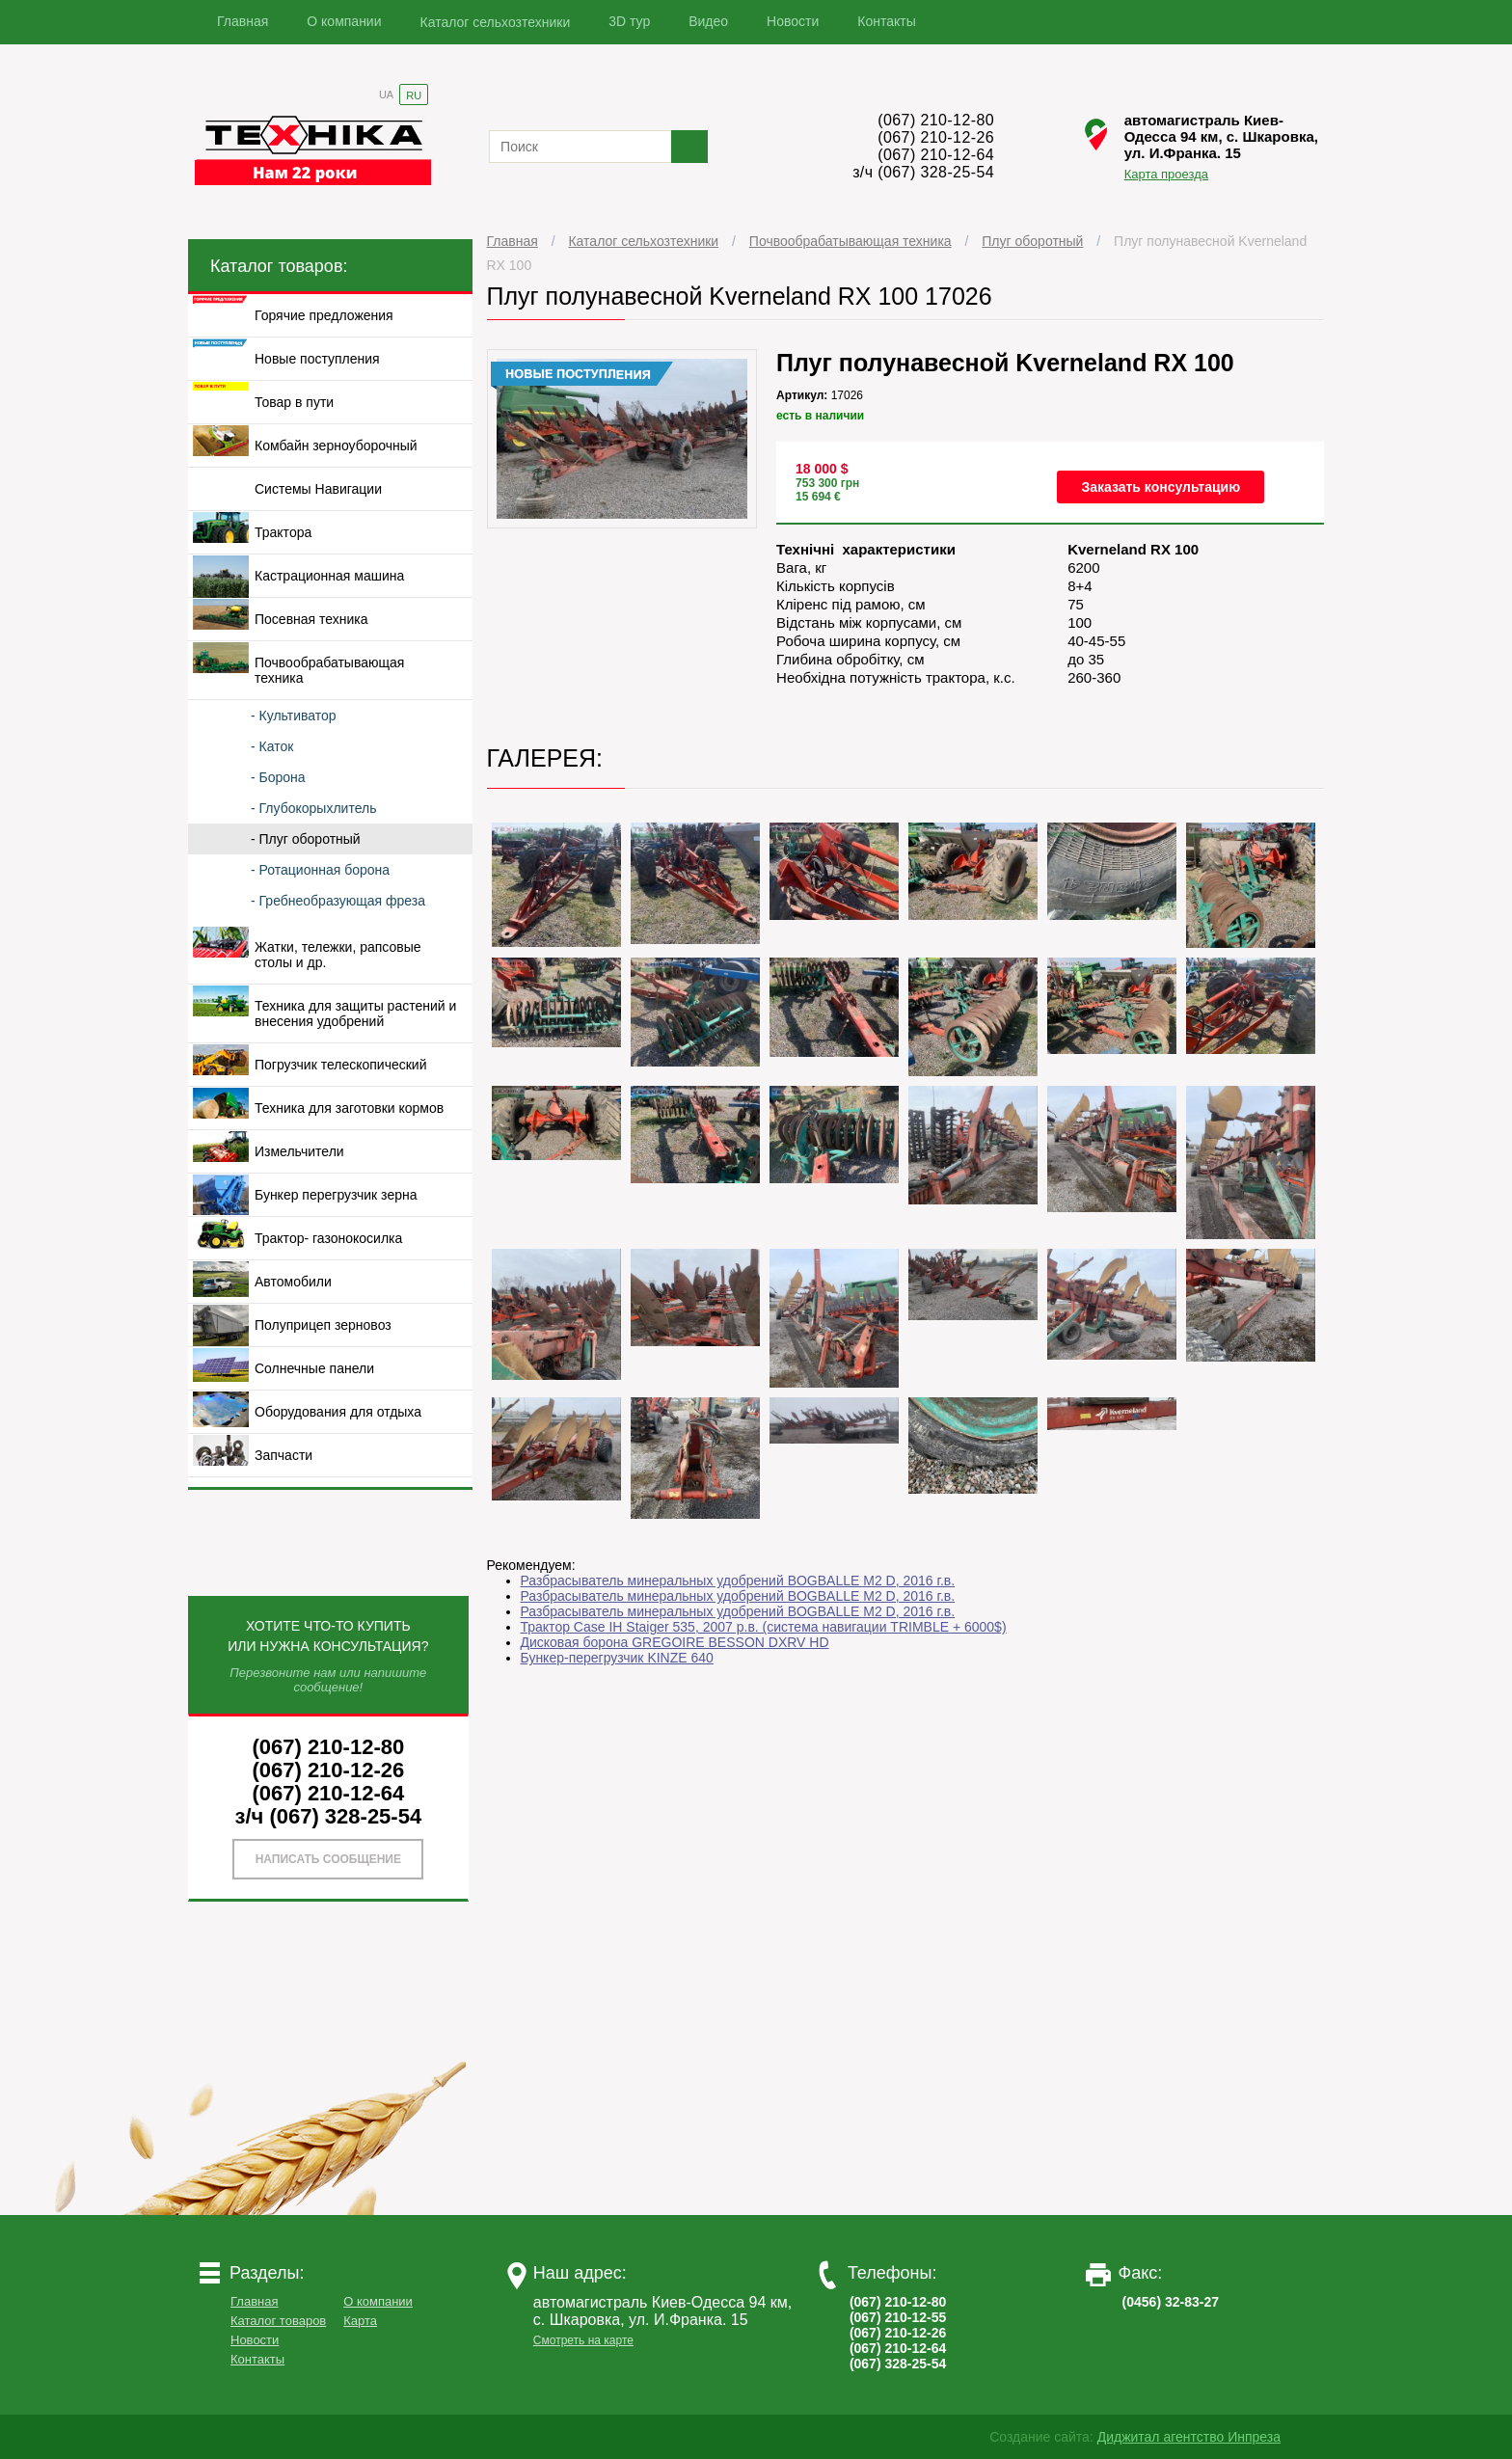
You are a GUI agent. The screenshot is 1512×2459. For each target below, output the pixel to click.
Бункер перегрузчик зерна (336, 1194)
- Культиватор (294, 715)
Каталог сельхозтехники (495, 22)
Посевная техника (311, 619)
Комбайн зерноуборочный (336, 445)
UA (386, 94)
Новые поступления (317, 358)
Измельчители (299, 1151)
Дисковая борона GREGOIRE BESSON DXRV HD (675, 1642)
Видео (708, 21)
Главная (242, 21)
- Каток (272, 746)
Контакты (886, 21)
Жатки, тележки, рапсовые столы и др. (338, 954)
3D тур (629, 21)
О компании (344, 21)
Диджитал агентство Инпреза (1189, 2437)
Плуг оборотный (1032, 241)
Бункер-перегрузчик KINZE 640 (617, 1657)
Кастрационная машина (329, 575)
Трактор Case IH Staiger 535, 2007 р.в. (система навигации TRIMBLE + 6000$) (764, 1627)
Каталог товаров (278, 2320)
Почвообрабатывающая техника (850, 241)
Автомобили (293, 1281)
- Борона (278, 777)
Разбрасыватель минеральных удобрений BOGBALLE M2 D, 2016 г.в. (738, 1580)
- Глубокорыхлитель (313, 808)
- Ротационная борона (320, 870)
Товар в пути (294, 402)
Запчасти (283, 1455)
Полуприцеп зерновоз (323, 1325)
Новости (793, 21)
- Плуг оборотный (306, 839)
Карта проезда (1166, 174)
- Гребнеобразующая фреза (338, 900)
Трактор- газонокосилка (328, 1238)
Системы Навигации (318, 489)
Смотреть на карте (583, 2340)
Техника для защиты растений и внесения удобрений (355, 1013)
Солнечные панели (314, 1368)
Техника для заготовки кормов (349, 1108)
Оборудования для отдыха (338, 1411)
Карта (360, 2320)
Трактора (283, 532)
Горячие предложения (324, 315)
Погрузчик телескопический (341, 1064)
